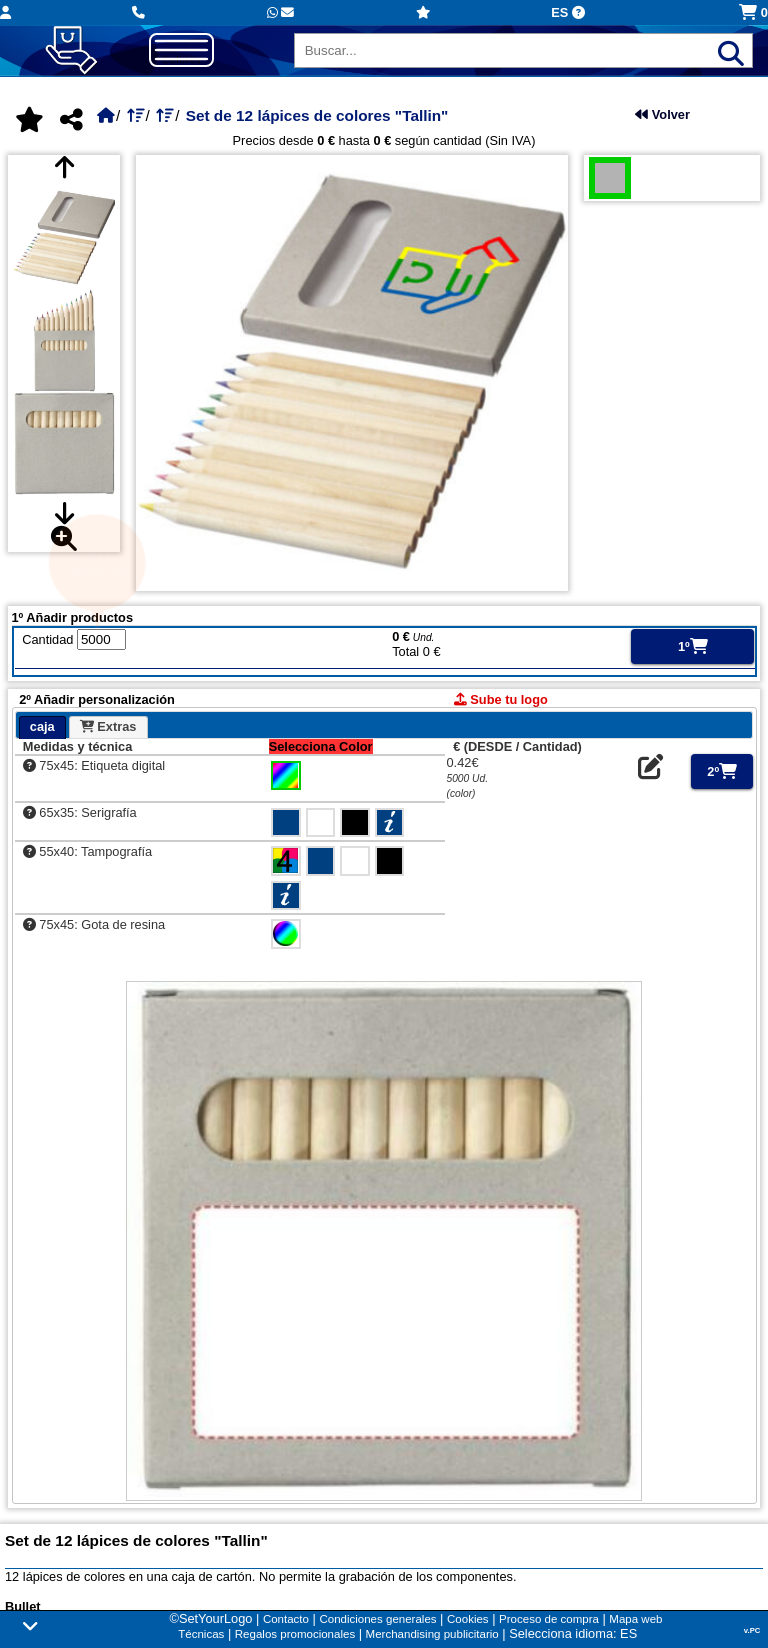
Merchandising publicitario (432, 1634)
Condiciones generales (377, 1619)
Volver (662, 114)
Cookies (468, 1619)
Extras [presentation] (108, 726)
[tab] (42, 728)
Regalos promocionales (295, 1634)
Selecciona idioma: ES (573, 1633)
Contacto (286, 1619)
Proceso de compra (549, 1619)
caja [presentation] (42, 726)
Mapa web (635, 1619)
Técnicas (201, 1634)
